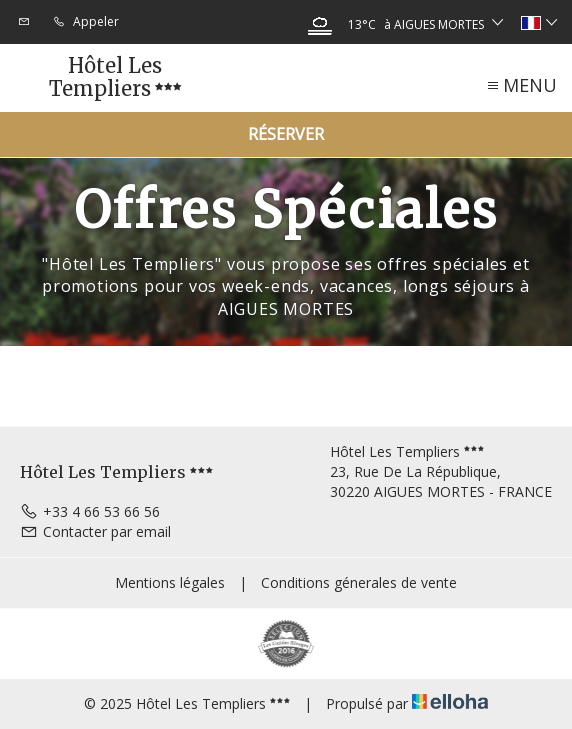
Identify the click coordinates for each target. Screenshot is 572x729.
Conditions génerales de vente (359, 582)
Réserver (286, 134)
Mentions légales (170, 582)
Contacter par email (95, 531)
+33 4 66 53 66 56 (90, 511)
